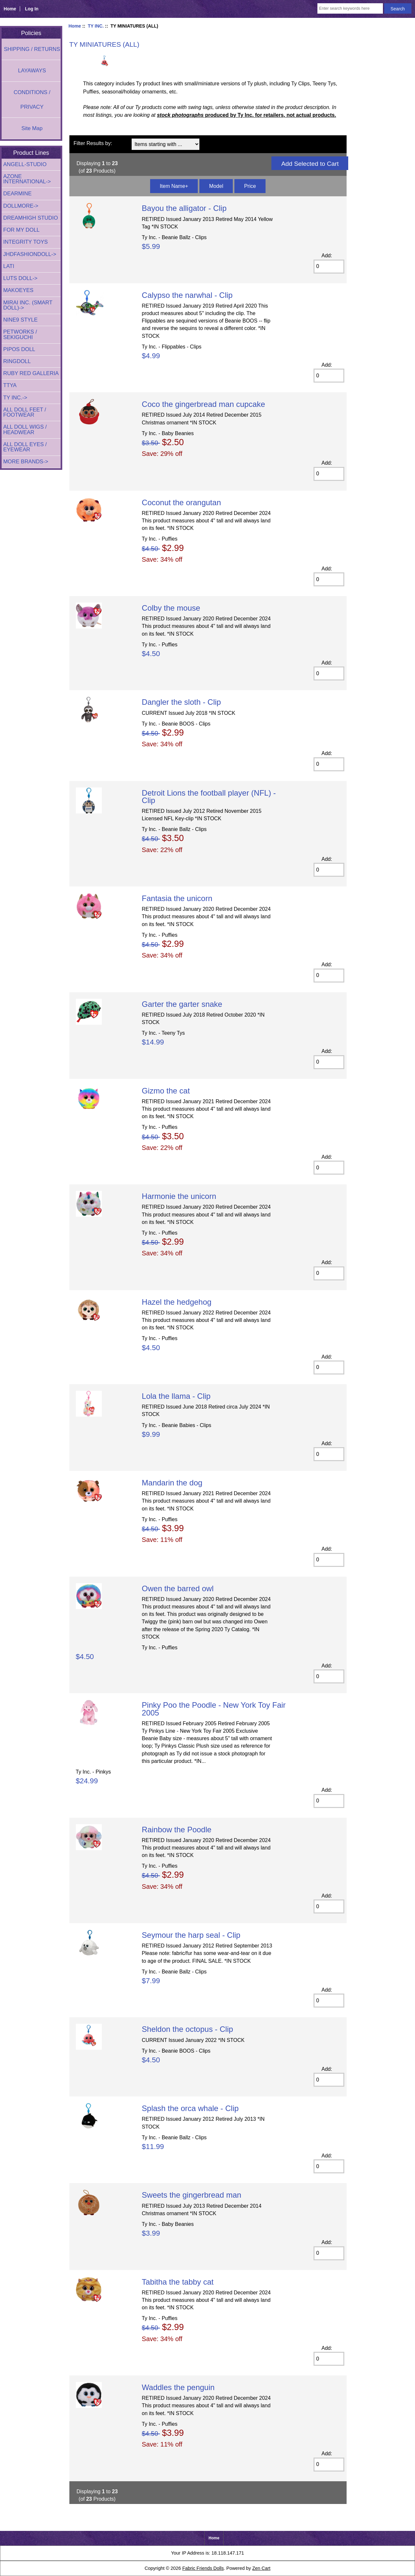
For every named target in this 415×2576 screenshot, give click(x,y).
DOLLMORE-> (20, 206)
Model (216, 186)
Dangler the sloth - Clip (181, 702)
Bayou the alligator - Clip (184, 208)
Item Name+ (174, 186)
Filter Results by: (93, 143)
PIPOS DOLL (19, 349)
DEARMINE (17, 193)
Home (10, 8)
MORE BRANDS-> (25, 461)
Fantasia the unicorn (177, 898)
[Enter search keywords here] (350, 8)
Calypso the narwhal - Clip (187, 295)
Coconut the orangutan (181, 502)
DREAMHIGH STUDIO (30, 218)
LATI (8, 266)
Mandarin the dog (172, 1482)
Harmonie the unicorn (179, 1196)
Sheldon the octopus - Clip (187, 2029)
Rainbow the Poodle (176, 1829)
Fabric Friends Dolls (203, 2568)
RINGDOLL (17, 361)
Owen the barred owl (177, 1588)
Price (250, 186)
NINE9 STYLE (20, 320)
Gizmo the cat (166, 1090)
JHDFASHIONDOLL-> (29, 254)
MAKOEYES (18, 290)
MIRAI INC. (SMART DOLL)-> (27, 305)
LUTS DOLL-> (20, 278)
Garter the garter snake (182, 1004)
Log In (32, 8)
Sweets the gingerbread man (191, 2195)
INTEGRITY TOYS (25, 242)
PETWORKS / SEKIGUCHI (20, 334)
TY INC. (96, 26)
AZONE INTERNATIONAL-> (27, 179)
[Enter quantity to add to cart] (329, 267)
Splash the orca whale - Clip (190, 2108)
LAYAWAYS (32, 70)
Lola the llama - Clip (176, 1396)
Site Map (31, 128)
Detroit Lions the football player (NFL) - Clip (209, 796)
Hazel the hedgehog (176, 1302)
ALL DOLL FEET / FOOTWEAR (24, 412)
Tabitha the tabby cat (177, 2281)
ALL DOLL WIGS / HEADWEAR (25, 429)
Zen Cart (261, 2568)
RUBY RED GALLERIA (31, 373)
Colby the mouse (171, 608)
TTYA (10, 385)
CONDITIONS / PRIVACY (32, 99)
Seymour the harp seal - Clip (191, 1935)
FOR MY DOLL (21, 230)
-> (15, 398)
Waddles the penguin (178, 2387)
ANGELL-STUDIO (25, 164)
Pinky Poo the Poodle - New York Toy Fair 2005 (214, 1709)
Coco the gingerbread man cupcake (203, 404)
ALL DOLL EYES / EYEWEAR (25, 447)
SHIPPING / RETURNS (32, 49)
